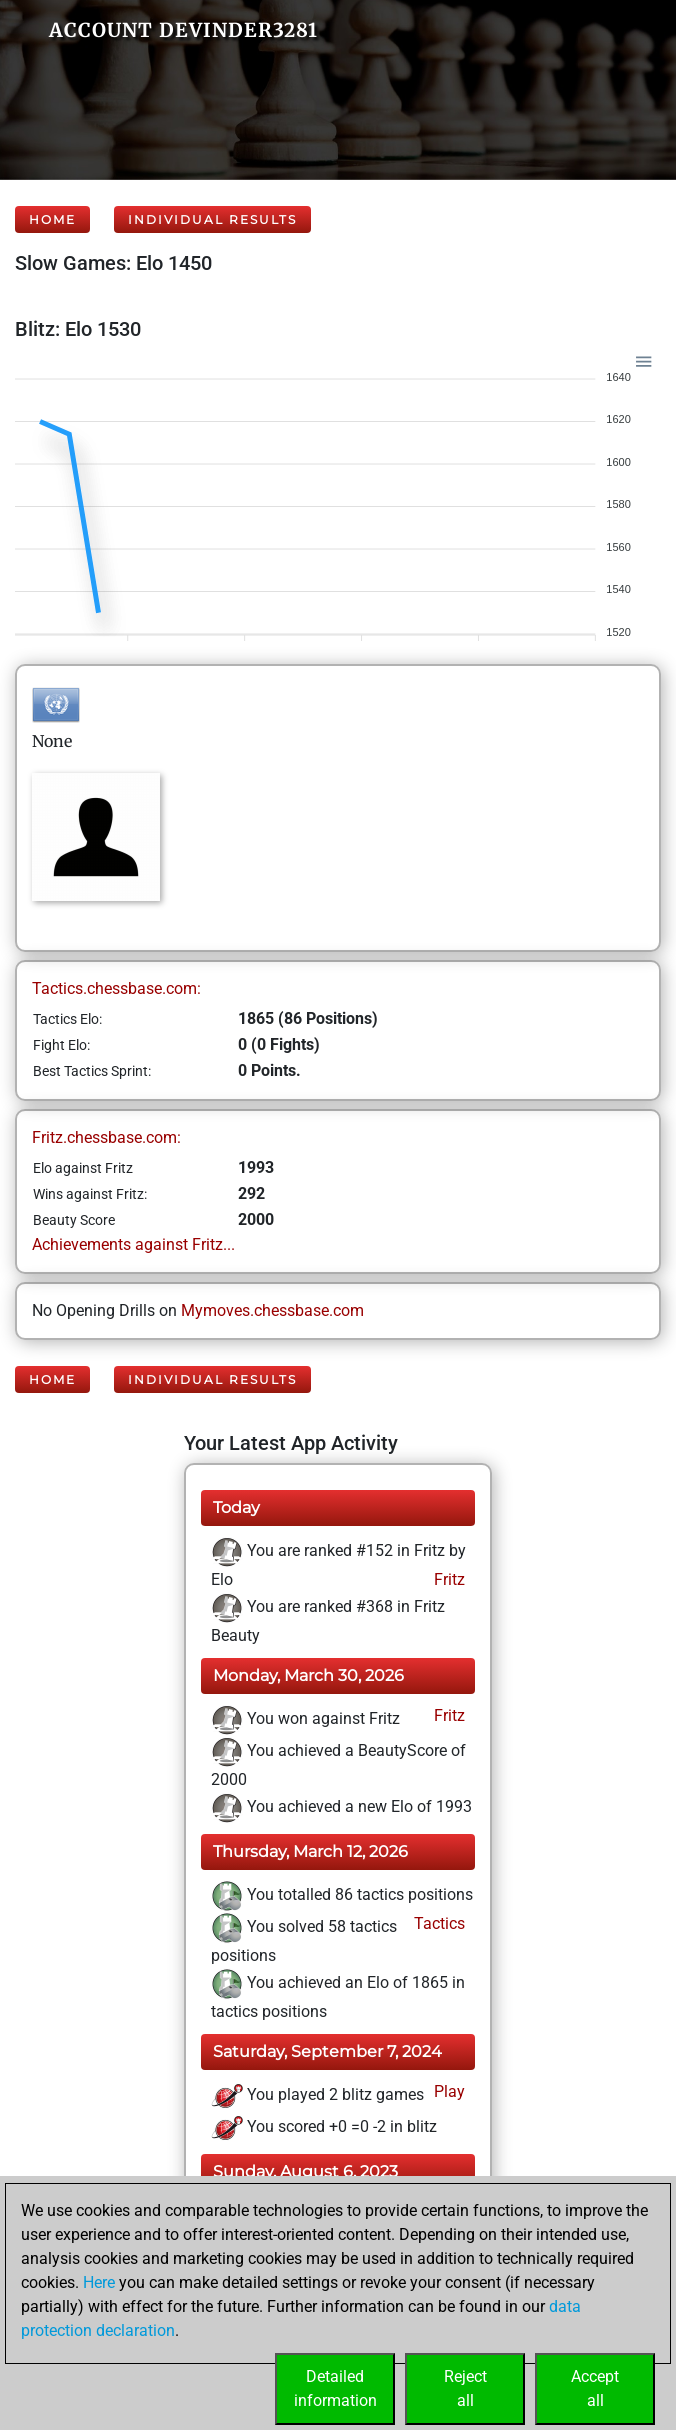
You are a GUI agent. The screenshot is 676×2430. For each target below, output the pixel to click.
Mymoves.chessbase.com (272, 1310)
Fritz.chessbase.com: (106, 1137)
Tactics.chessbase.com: (116, 988)
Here (99, 2282)
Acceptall (595, 2388)
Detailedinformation (335, 2388)
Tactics (437, 1923)
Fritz (447, 1579)
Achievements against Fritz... (133, 1244)
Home (52, 219)
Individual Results (212, 219)
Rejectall (465, 2388)
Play (447, 2091)
